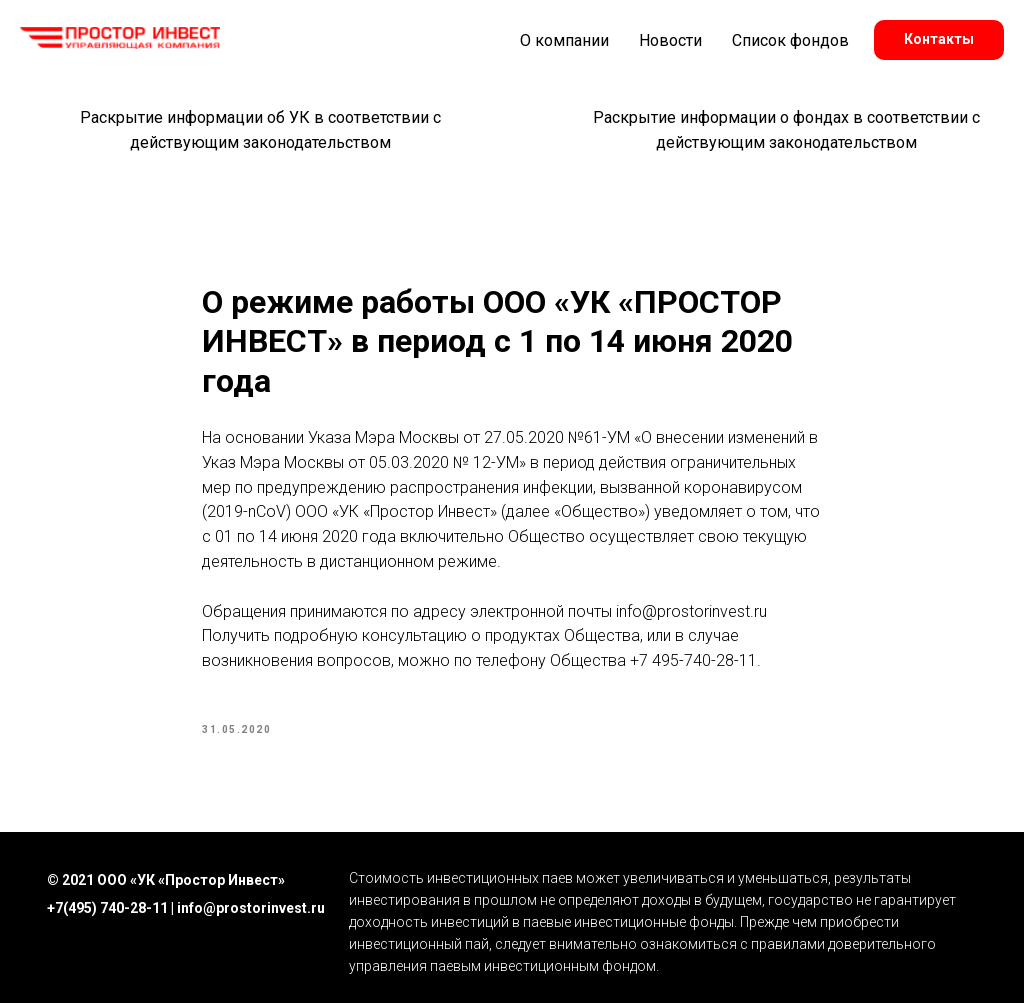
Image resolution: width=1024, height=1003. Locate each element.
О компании (564, 40)
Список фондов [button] (790, 40)
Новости (670, 40)
